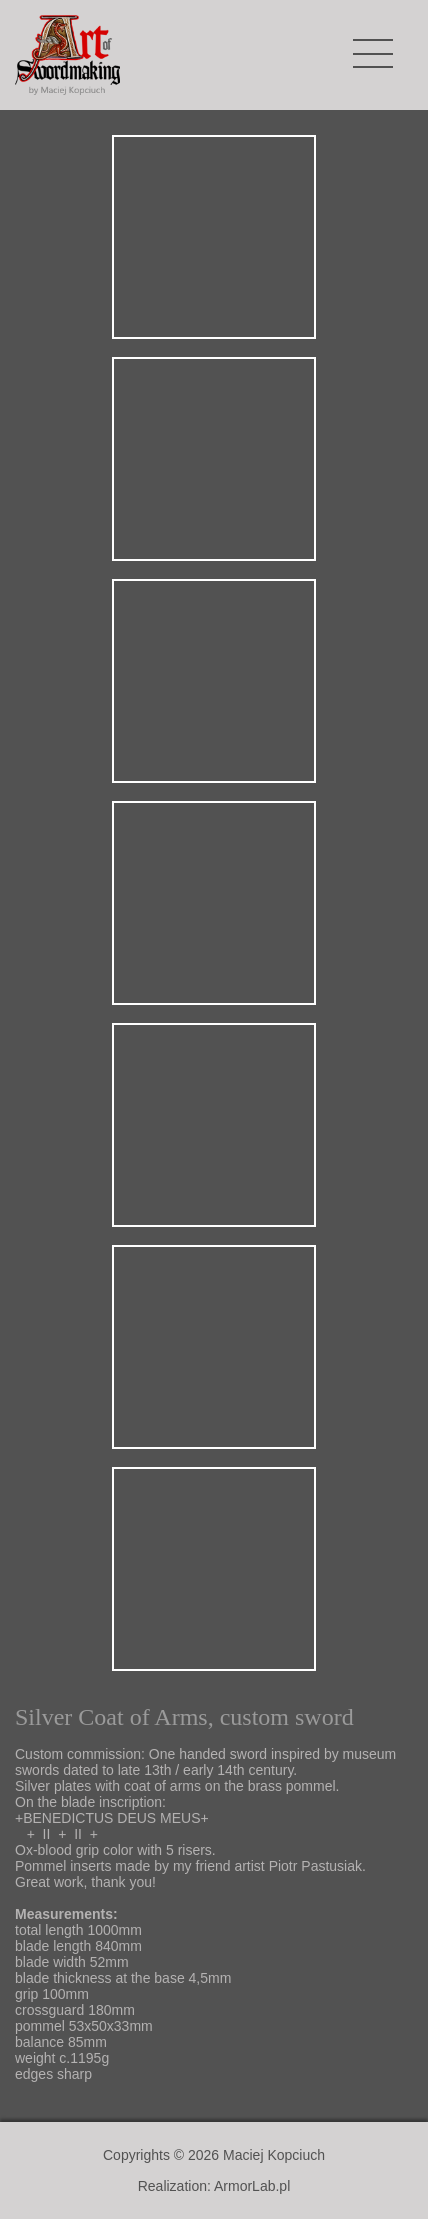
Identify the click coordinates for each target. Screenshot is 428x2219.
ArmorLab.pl (252, 2186)
